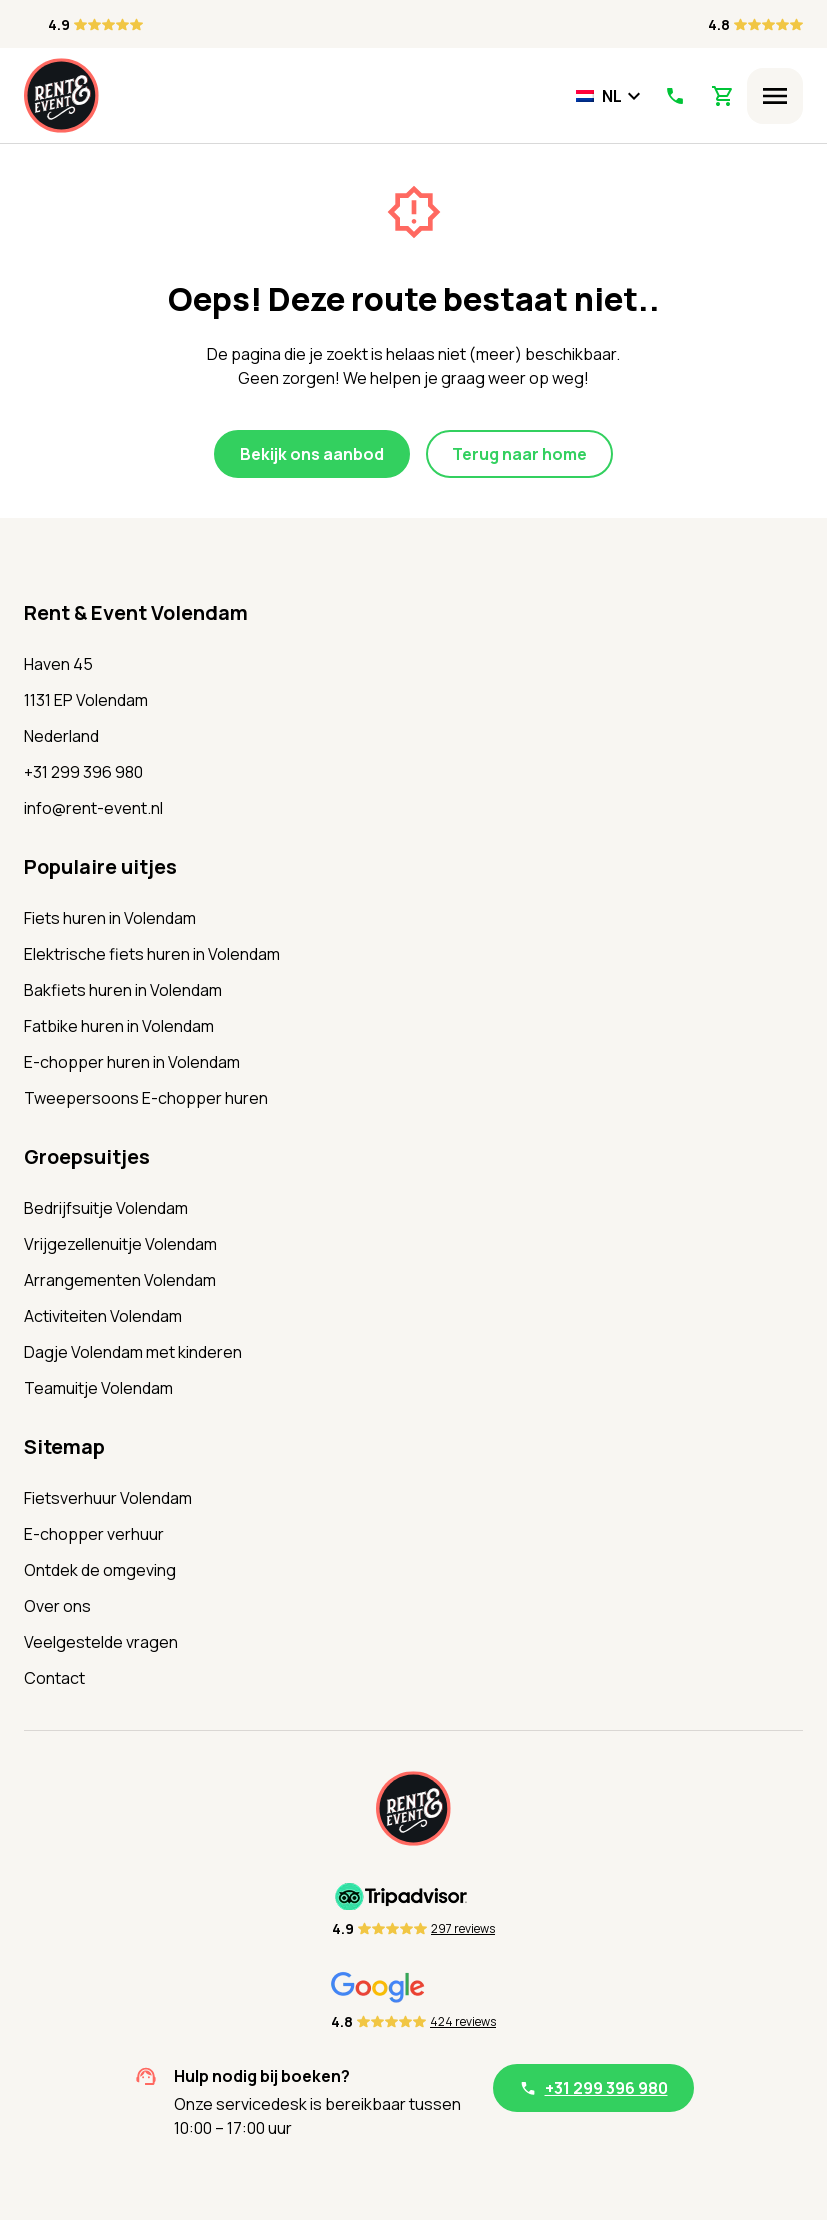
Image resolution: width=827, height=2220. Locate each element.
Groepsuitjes (87, 1156)
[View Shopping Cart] (723, 96)
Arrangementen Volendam (120, 1280)
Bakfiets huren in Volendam (123, 990)
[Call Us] (674, 96)
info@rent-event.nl (93, 808)
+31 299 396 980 (83, 772)
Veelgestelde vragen (101, 1642)
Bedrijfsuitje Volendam (106, 1208)
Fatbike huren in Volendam (119, 1026)
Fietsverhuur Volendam (108, 1498)
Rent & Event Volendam (136, 612)
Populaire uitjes (100, 866)
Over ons (57, 1606)
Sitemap (64, 1446)
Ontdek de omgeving (100, 1570)
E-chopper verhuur (94, 1534)
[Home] (61, 95)
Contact (54, 1678)
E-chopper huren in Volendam (132, 1062)
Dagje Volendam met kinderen (133, 1352)
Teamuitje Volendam (98, 1388)
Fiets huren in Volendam (110, 918)
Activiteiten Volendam (103, 1316)
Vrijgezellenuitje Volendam (120, 1244)
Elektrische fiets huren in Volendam (152, 954)
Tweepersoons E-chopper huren (146, 1098)
